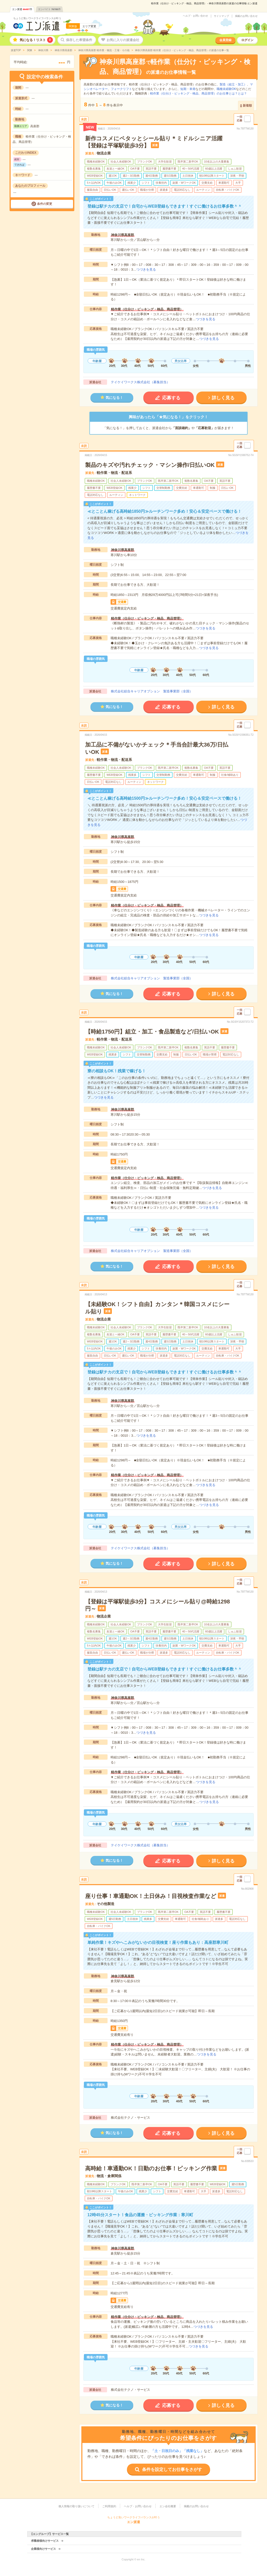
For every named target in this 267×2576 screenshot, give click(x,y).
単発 (192, 89)
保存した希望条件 (79, 40)
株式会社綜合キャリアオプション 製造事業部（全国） (152, 691)
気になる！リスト (36, 40)
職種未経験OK (226, 89)
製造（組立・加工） (233, 84)
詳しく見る (223, 397)
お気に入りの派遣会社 (123, 40)
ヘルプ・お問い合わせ (195, 16)
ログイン (247, 40)
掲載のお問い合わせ (246, 16)
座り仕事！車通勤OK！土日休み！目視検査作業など (150, 1896)
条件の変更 (44, 204)
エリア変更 (89, 26)
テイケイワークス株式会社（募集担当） (140, 382)
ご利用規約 (109, 2506)
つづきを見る (146, 269)
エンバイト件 (49, 9)
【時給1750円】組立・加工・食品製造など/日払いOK (152, 1031)
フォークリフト (121, 89)
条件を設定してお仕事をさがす (172, 2469)
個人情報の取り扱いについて (76, 2506)
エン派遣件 (22, 9)
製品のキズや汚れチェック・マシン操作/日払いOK (150, 465)
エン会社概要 (167, 2506)
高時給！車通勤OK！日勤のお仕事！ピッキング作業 (151, 2168)
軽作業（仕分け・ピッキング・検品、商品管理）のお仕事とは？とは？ (198, 93)
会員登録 (225, 40)
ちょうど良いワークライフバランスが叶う (37, 18)
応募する (171, 397)
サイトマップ (221, 16)
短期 (183, 89)
